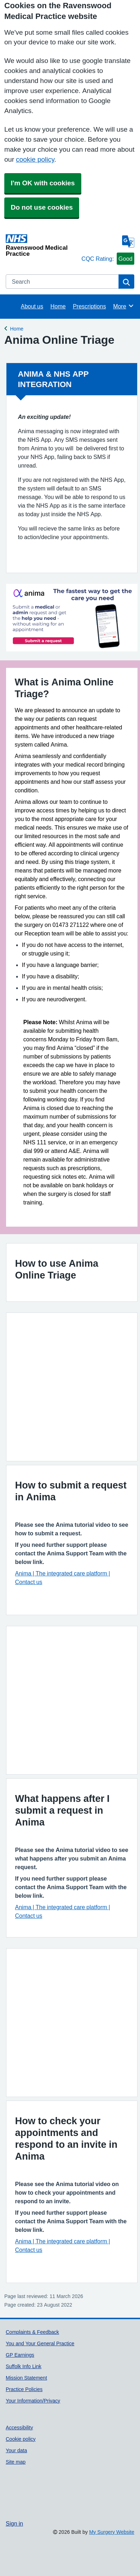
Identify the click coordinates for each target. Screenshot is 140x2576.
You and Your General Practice (40, 2343)
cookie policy (35, 159)
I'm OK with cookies (43, 183)
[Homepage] (42, 245)
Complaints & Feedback (32, 2332)
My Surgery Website (111, 2532)
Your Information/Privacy (33, 2400)
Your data (16, 2450)
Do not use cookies (42, 207)
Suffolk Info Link (24, 2366)
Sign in (14, 2523)
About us (32, 306)
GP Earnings (20, 2354)
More (123, 306)
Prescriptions (89, 306)
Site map (15, 2461)
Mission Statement (26, 2377)
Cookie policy (20, 2438)
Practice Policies (24, 2389)
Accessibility (19, 2427)
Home (58, 306)
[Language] (128, 241)
